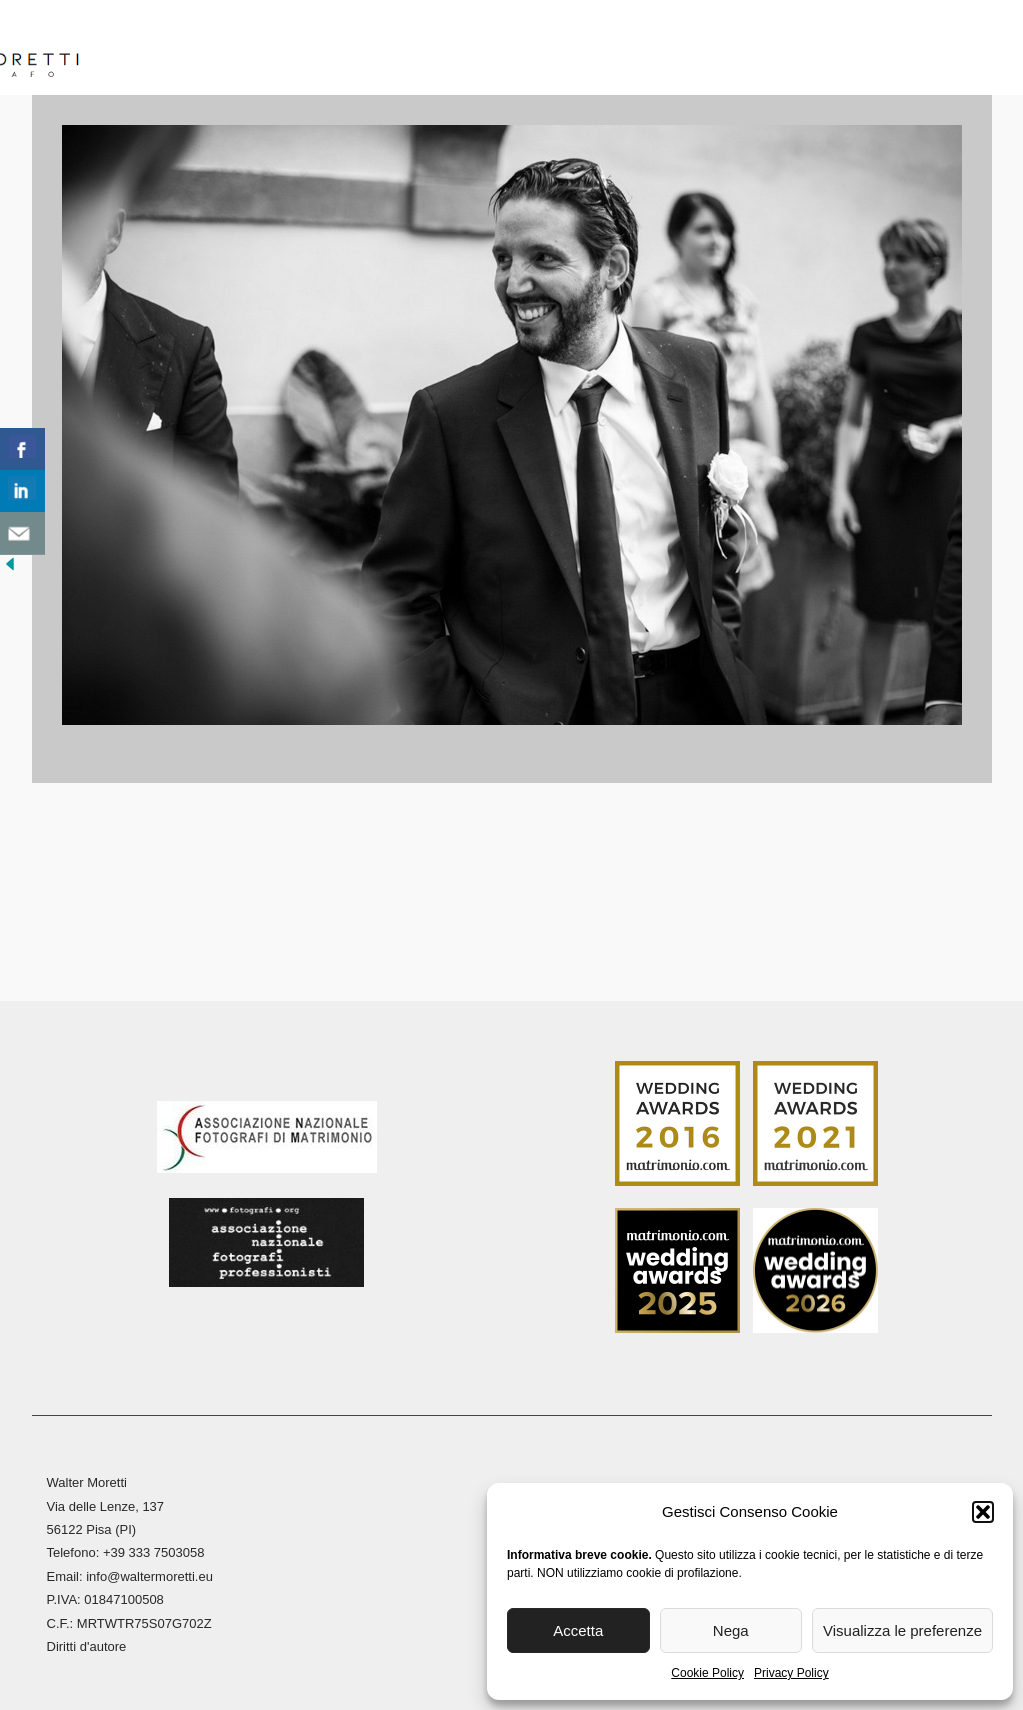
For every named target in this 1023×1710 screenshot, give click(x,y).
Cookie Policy (707, 1673)
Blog (849, 49)
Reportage (574, 49)
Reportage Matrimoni (403, 49)
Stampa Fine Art (731, 49)
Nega (731, 1630)
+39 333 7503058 (154, 1549)
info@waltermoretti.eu (149, 1573)
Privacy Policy (791, 1673)
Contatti (935, 49)
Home (144, 49)
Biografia (236, 49)
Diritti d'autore (87, 1643)
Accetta (578, 1630)
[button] (983, 1512)
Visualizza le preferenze (902, 1630)
